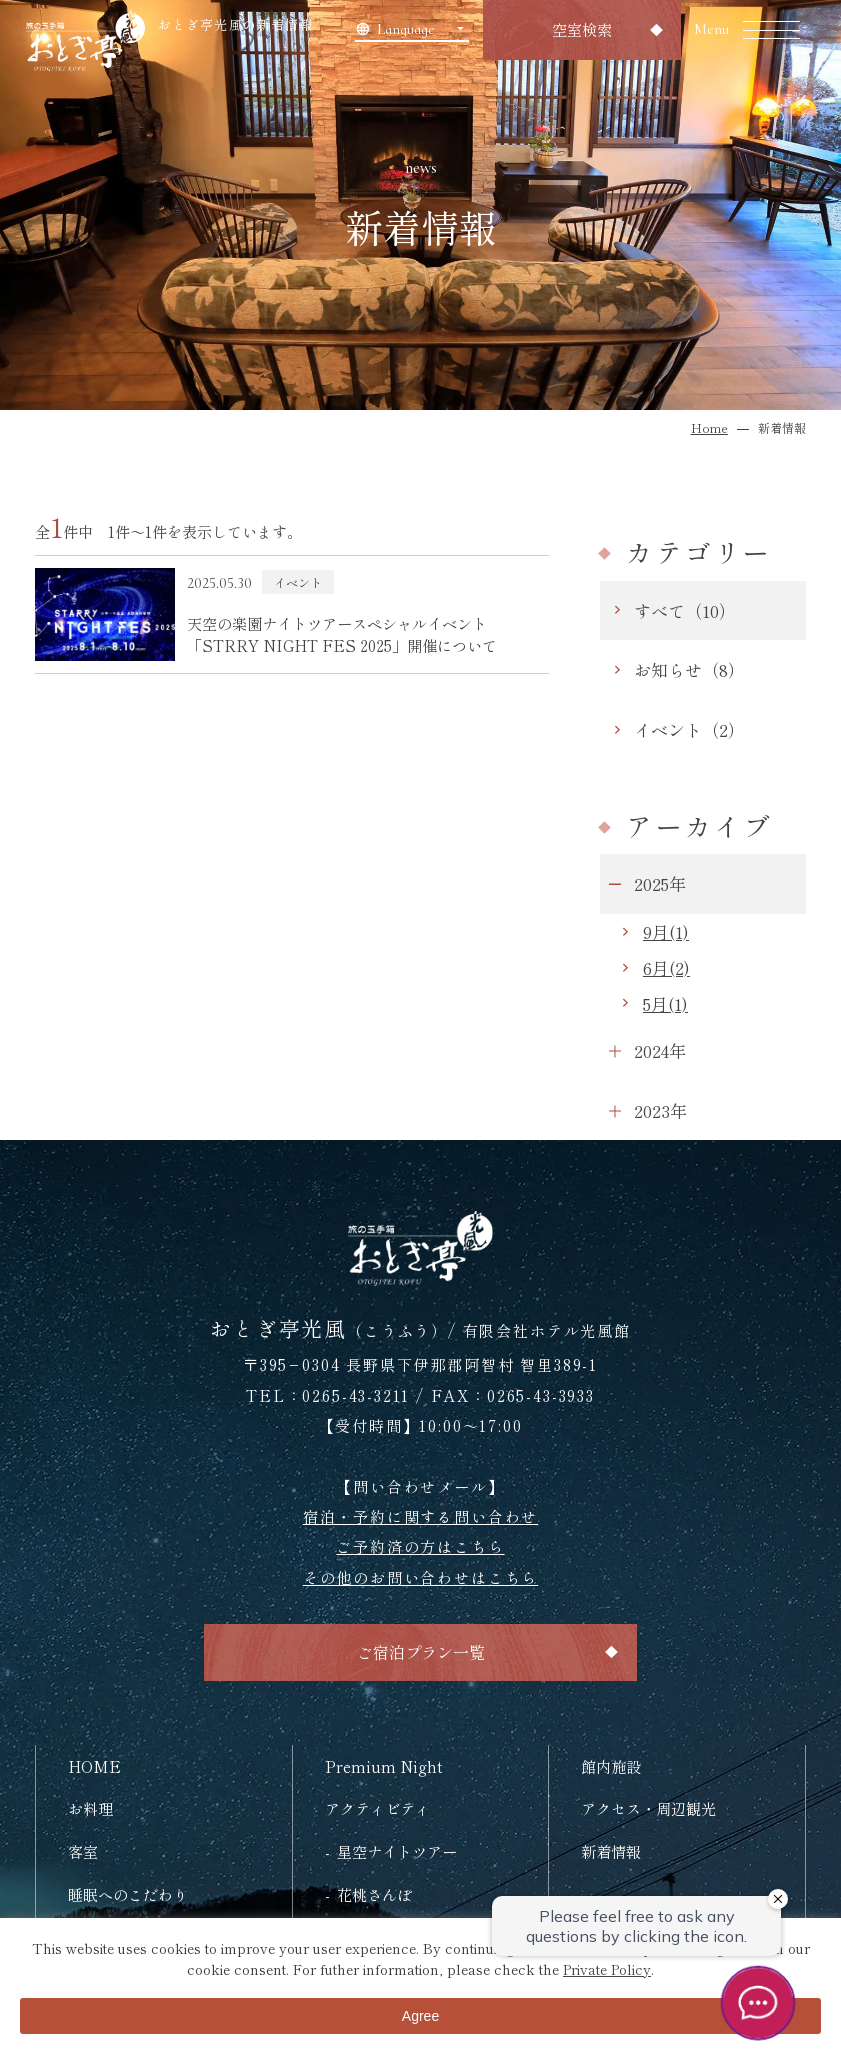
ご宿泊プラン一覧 (421, 1652)
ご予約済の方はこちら (420, 1546)
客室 (83, 1851)
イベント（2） (689, 729)
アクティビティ (377, 1808)
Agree (420, 2016)
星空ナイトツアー (397, 1851)
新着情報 (611, 1851)
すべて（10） (685, 610)
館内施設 (611, 1766)
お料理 (90, 1808)
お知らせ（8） (689, 669)
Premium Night (384, 1766)
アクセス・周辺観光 (648, 1808)
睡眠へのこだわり (128, 1894)
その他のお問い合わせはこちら (420, 1577)
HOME (94, 1766)
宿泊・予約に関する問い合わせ (420, 1516)
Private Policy (607, 1969)
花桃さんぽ (374, 1894)
